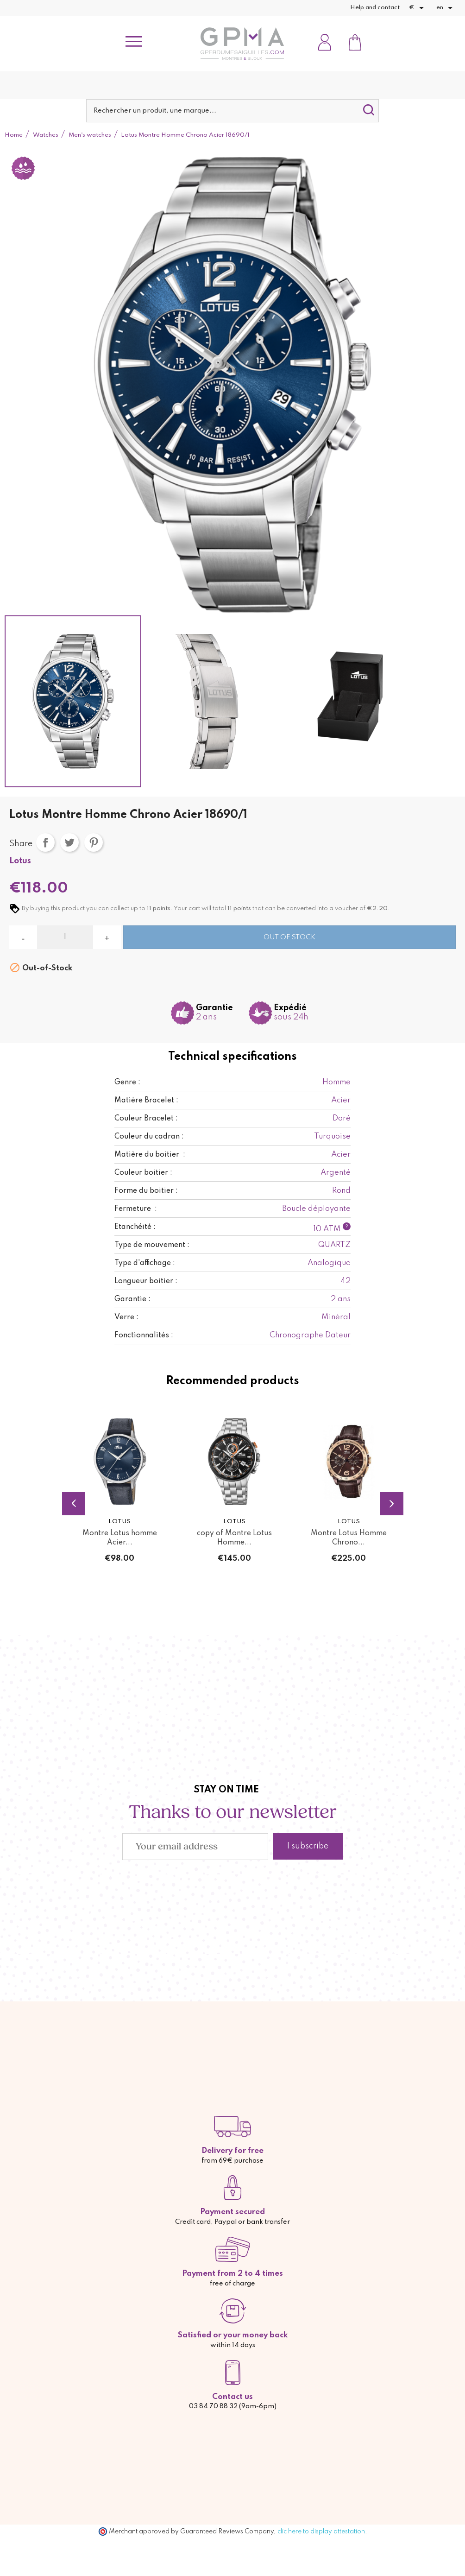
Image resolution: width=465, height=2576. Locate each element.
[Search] (232, 110)
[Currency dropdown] (418, 7)
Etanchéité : (135, 1227)
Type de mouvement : (151, 1245)
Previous (73, 1503)
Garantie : (132, 1299)
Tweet (69, 842)
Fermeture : (135, 1209)
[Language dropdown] (446, 7)
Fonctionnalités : (143, 1335)
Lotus (20, 861)
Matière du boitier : (149, 1154)
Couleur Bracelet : (146, 1118)
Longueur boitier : (145, 1281)
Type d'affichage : (144, 1263)
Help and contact (375, 8)
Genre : (127, 1082)
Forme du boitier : (146, 1191)
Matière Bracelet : (146, 1100)
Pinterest (93, 842)
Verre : (126, 1317)
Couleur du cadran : (149, 1136)
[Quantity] (65, 937)
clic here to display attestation (321, 2531)
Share (45, 842)
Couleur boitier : (143, 1173)
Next (391, 1503)
